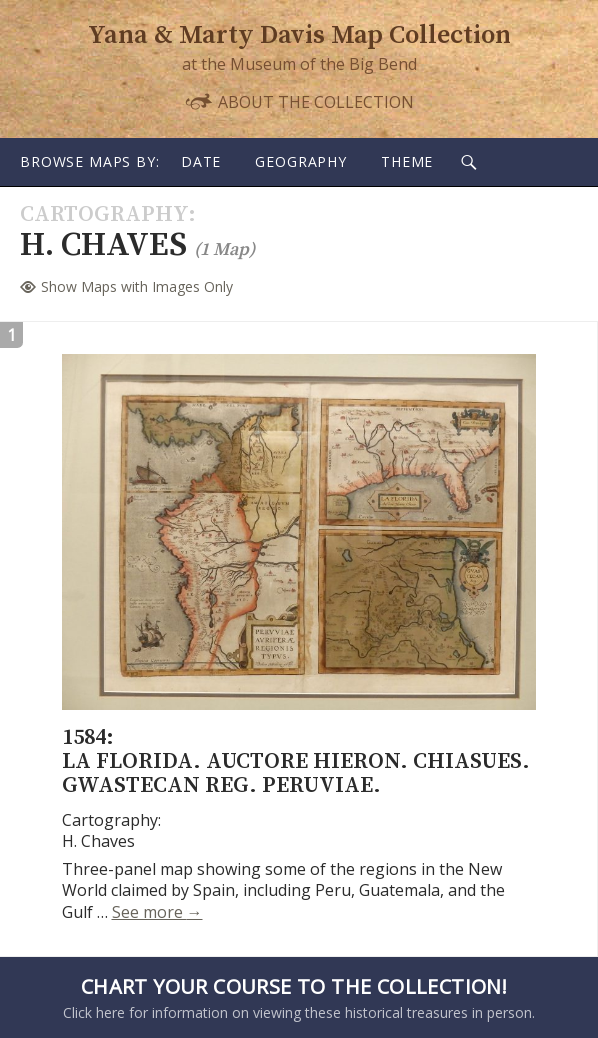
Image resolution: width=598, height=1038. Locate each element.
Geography (301, 161)
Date (201, 161)
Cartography (104, 214)
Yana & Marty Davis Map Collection (299, 35)
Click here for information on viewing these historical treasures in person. (294, 997)
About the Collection (299, 101)
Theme (407, 161)
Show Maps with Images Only (137, 286)
